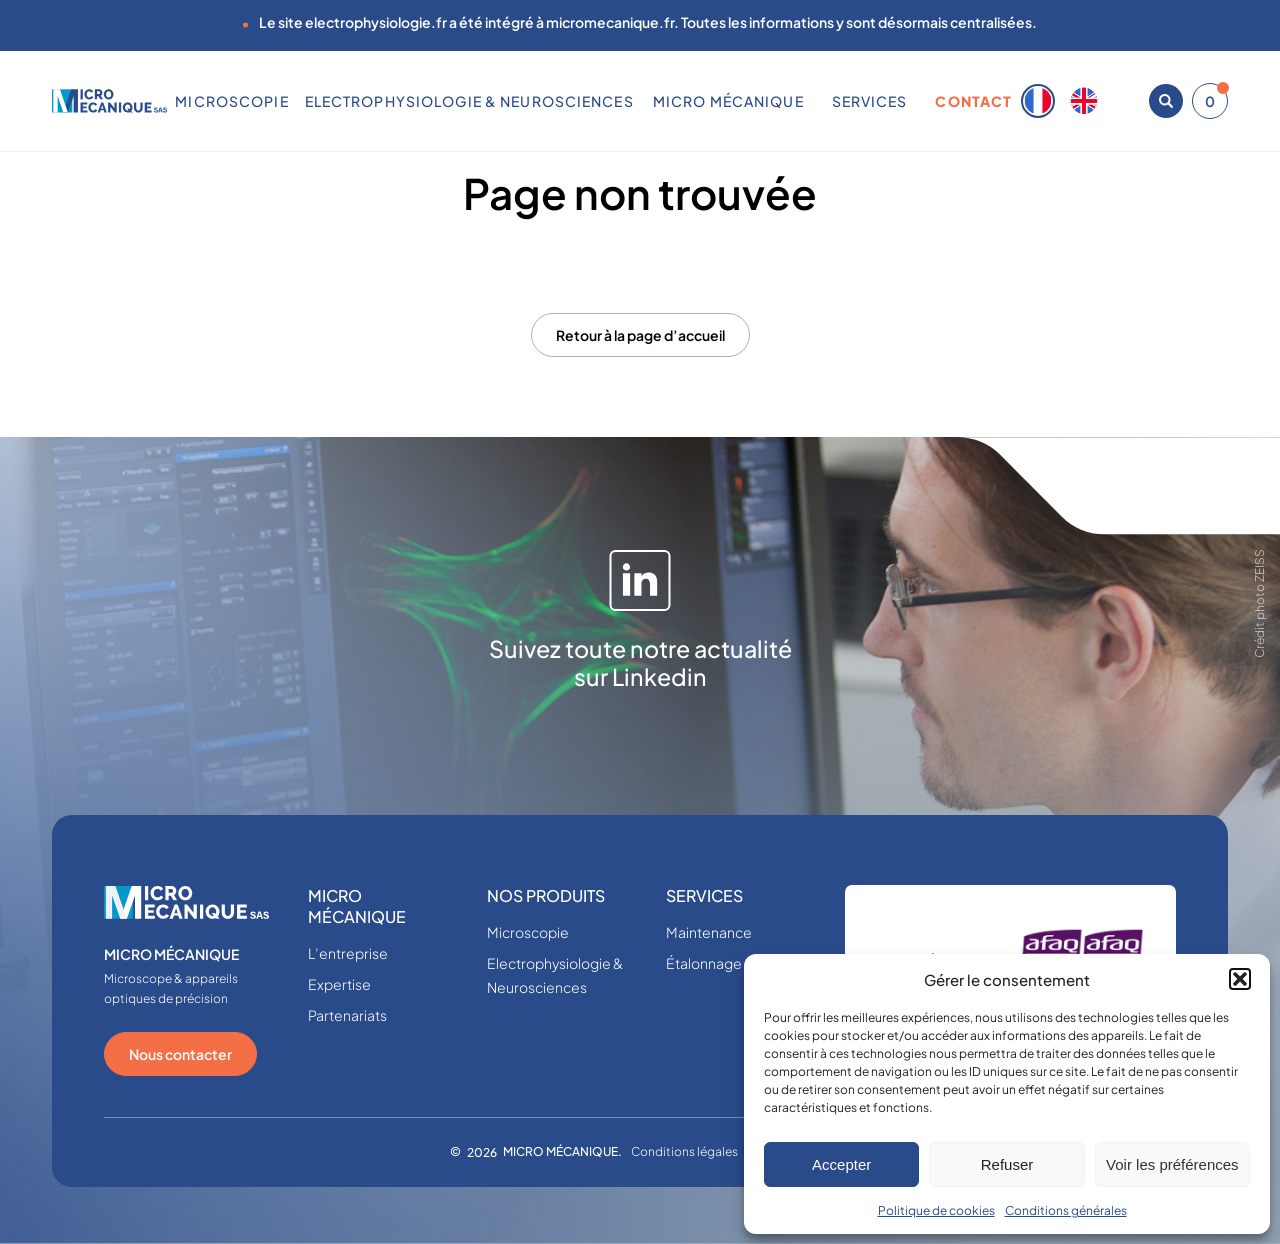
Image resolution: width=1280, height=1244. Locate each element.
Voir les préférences (1172, 1164)
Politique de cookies (936, 1210)
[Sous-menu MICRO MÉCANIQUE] (811, 101)
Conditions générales (1066, 1210)
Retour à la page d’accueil (640, 335)
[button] (1240, 979)
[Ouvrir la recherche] (1166, 101)
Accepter (841, 1164)
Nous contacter (180, 1054)
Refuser (1007, 1164)
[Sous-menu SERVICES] (915, 101)
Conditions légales (684, 1151)
